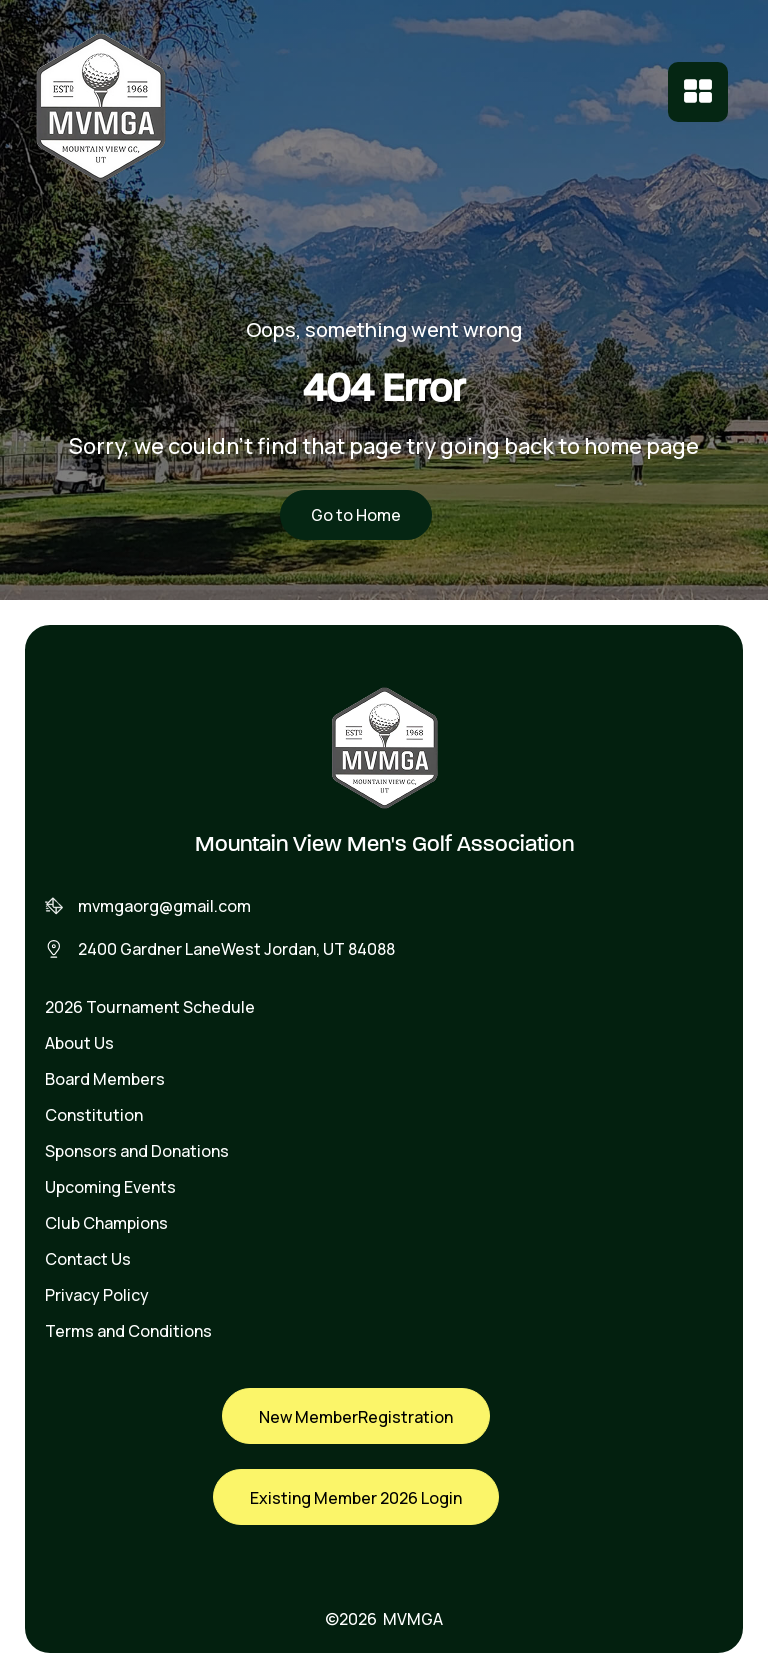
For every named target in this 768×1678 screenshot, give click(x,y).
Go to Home (356, 515)
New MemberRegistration (356, 1417)
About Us (79, 1043)
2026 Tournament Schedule (150, 1007)
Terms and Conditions (128, 1331)
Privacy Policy (97, 1295)
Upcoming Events (110, 1187)
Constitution (94, 1115)
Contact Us (88, 1259)
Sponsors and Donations (137, 1151)
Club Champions (106, 1223)
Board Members (105, 1079)
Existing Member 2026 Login (356, 1498)
